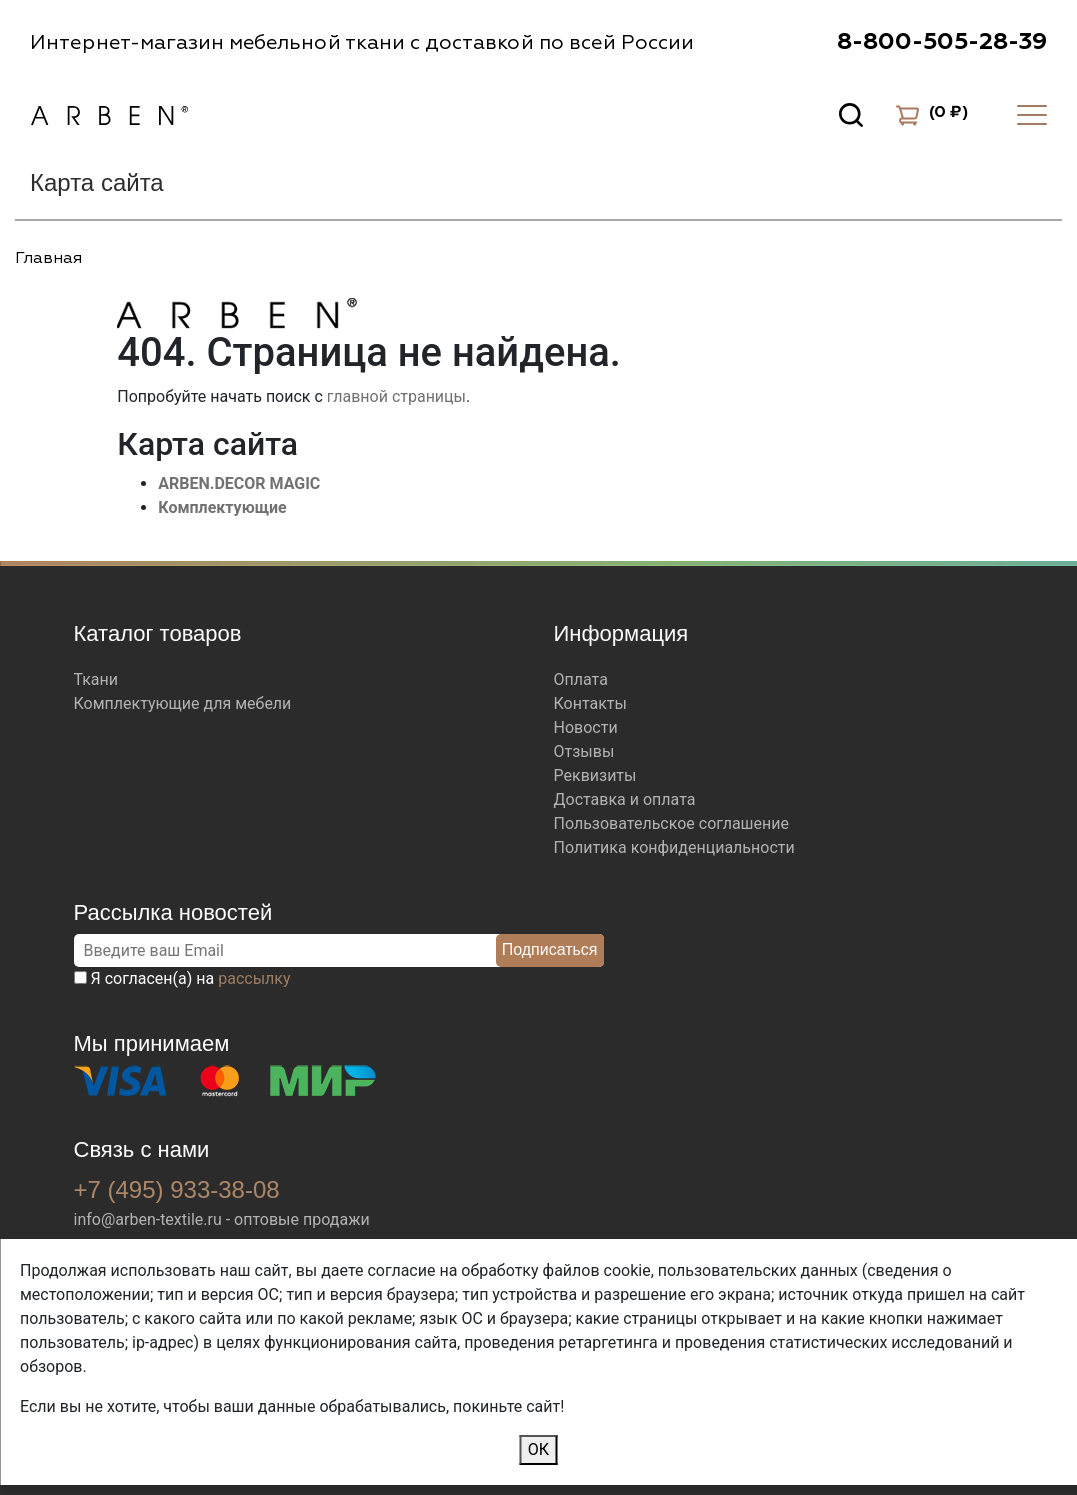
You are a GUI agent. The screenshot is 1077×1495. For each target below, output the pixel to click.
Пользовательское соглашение (672, 823)
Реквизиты (595, 775)
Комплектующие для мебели (183, 703)
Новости (586, 727)
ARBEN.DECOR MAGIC (239, 483)
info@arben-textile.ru (148, 1219)
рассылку (254, 978)
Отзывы (584, 751)
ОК (538, 1449)
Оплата (581, 679)
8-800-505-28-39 (942, 42)
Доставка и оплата (625, 799)
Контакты (590, 703)
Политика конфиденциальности (674, 847)
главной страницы (396, 396)
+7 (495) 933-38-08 (177, 1189)
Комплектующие (222, 507)
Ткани (96, 679)
